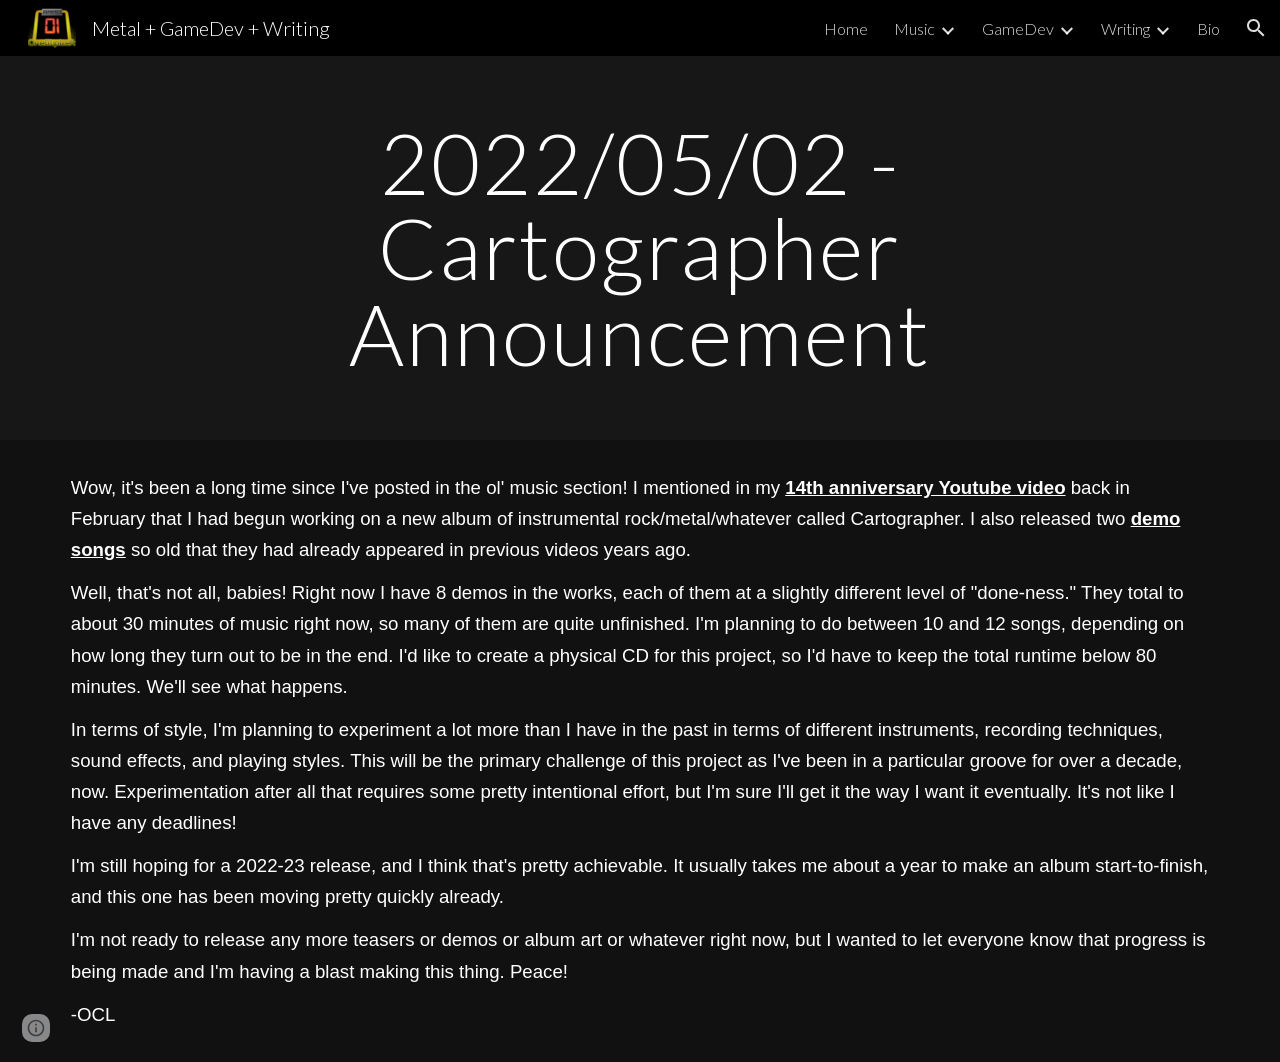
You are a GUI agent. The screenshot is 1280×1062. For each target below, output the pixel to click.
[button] (1256, 28)
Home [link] (846, 28)
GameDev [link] (1018, 28)
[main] (640, 248)
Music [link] (914, 28)
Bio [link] (1208, 28)
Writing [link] (1125, 28)
